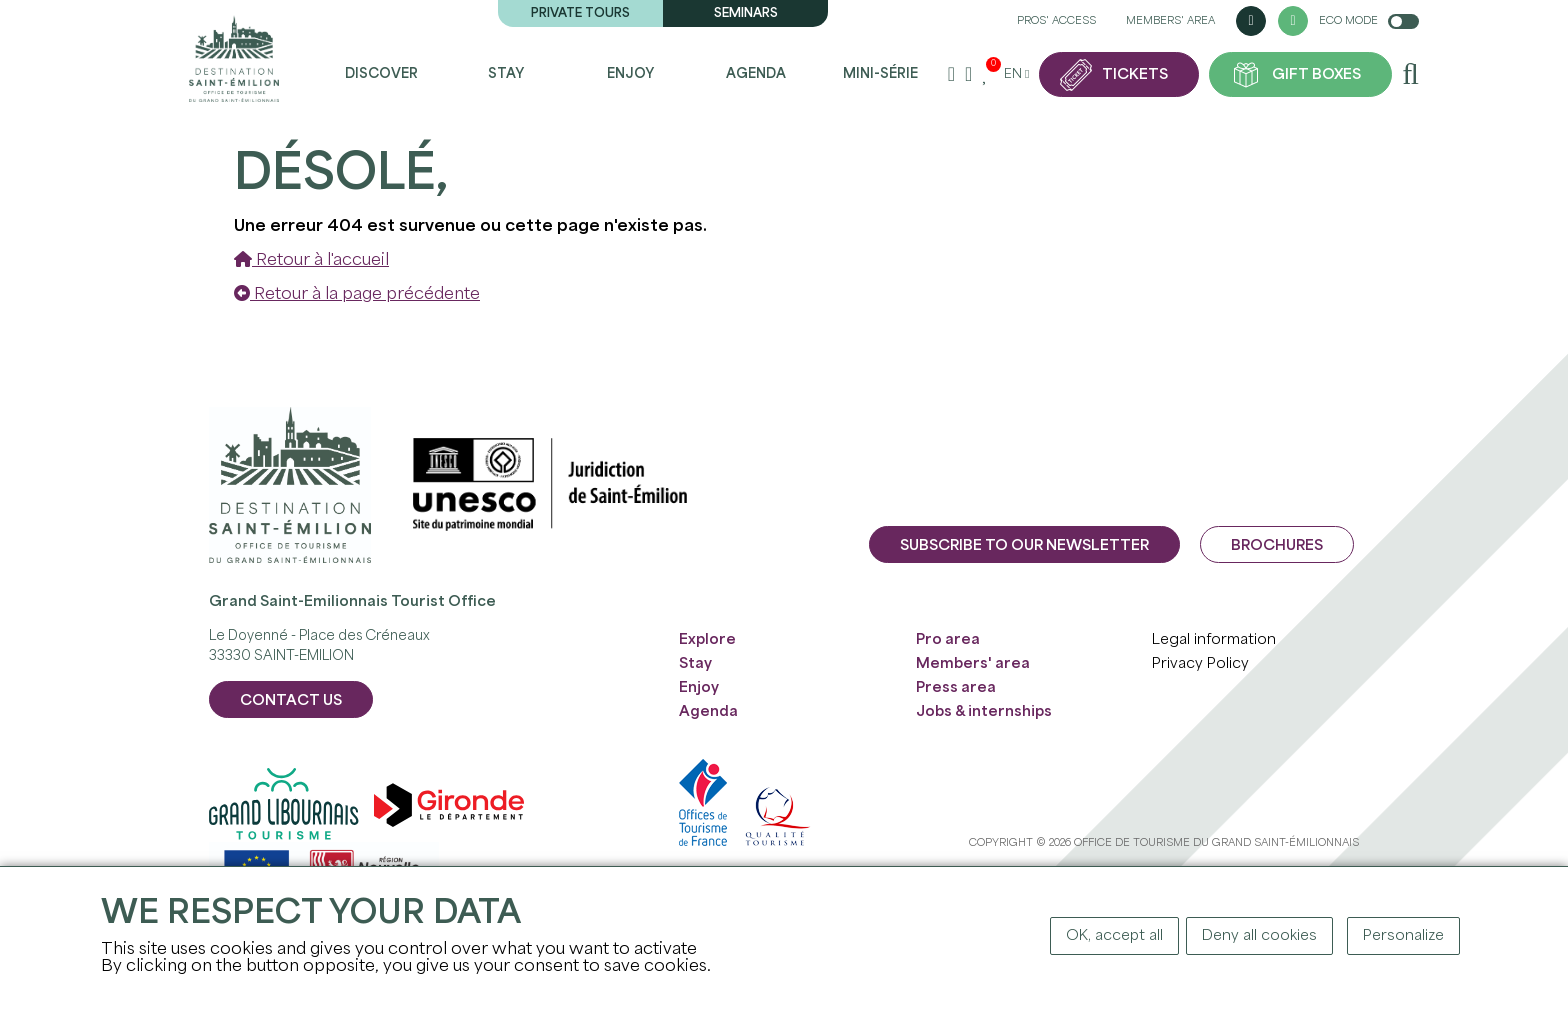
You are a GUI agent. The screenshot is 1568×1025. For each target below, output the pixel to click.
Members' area (1170, 21)
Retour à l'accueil (311, 260)
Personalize (1403, 936)
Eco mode (1369, 21)
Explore (707, 640)
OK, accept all (1114, 936)
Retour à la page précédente (357, 294)
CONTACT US (291, 701)
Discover (381, 74)
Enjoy (630, 74)
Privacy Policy (1200, 664)
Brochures (1277, 546)
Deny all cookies (1259, 936)
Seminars (746, 13)
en (1016, 74)
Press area (956, 688)
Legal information (1214, 640)
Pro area (948, 640)
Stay (506, 74)
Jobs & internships (984, 712)
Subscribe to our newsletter (1024, 546)
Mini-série (880, 74)
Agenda (756, 74)
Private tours (580, 13)
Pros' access (1056, 21)
